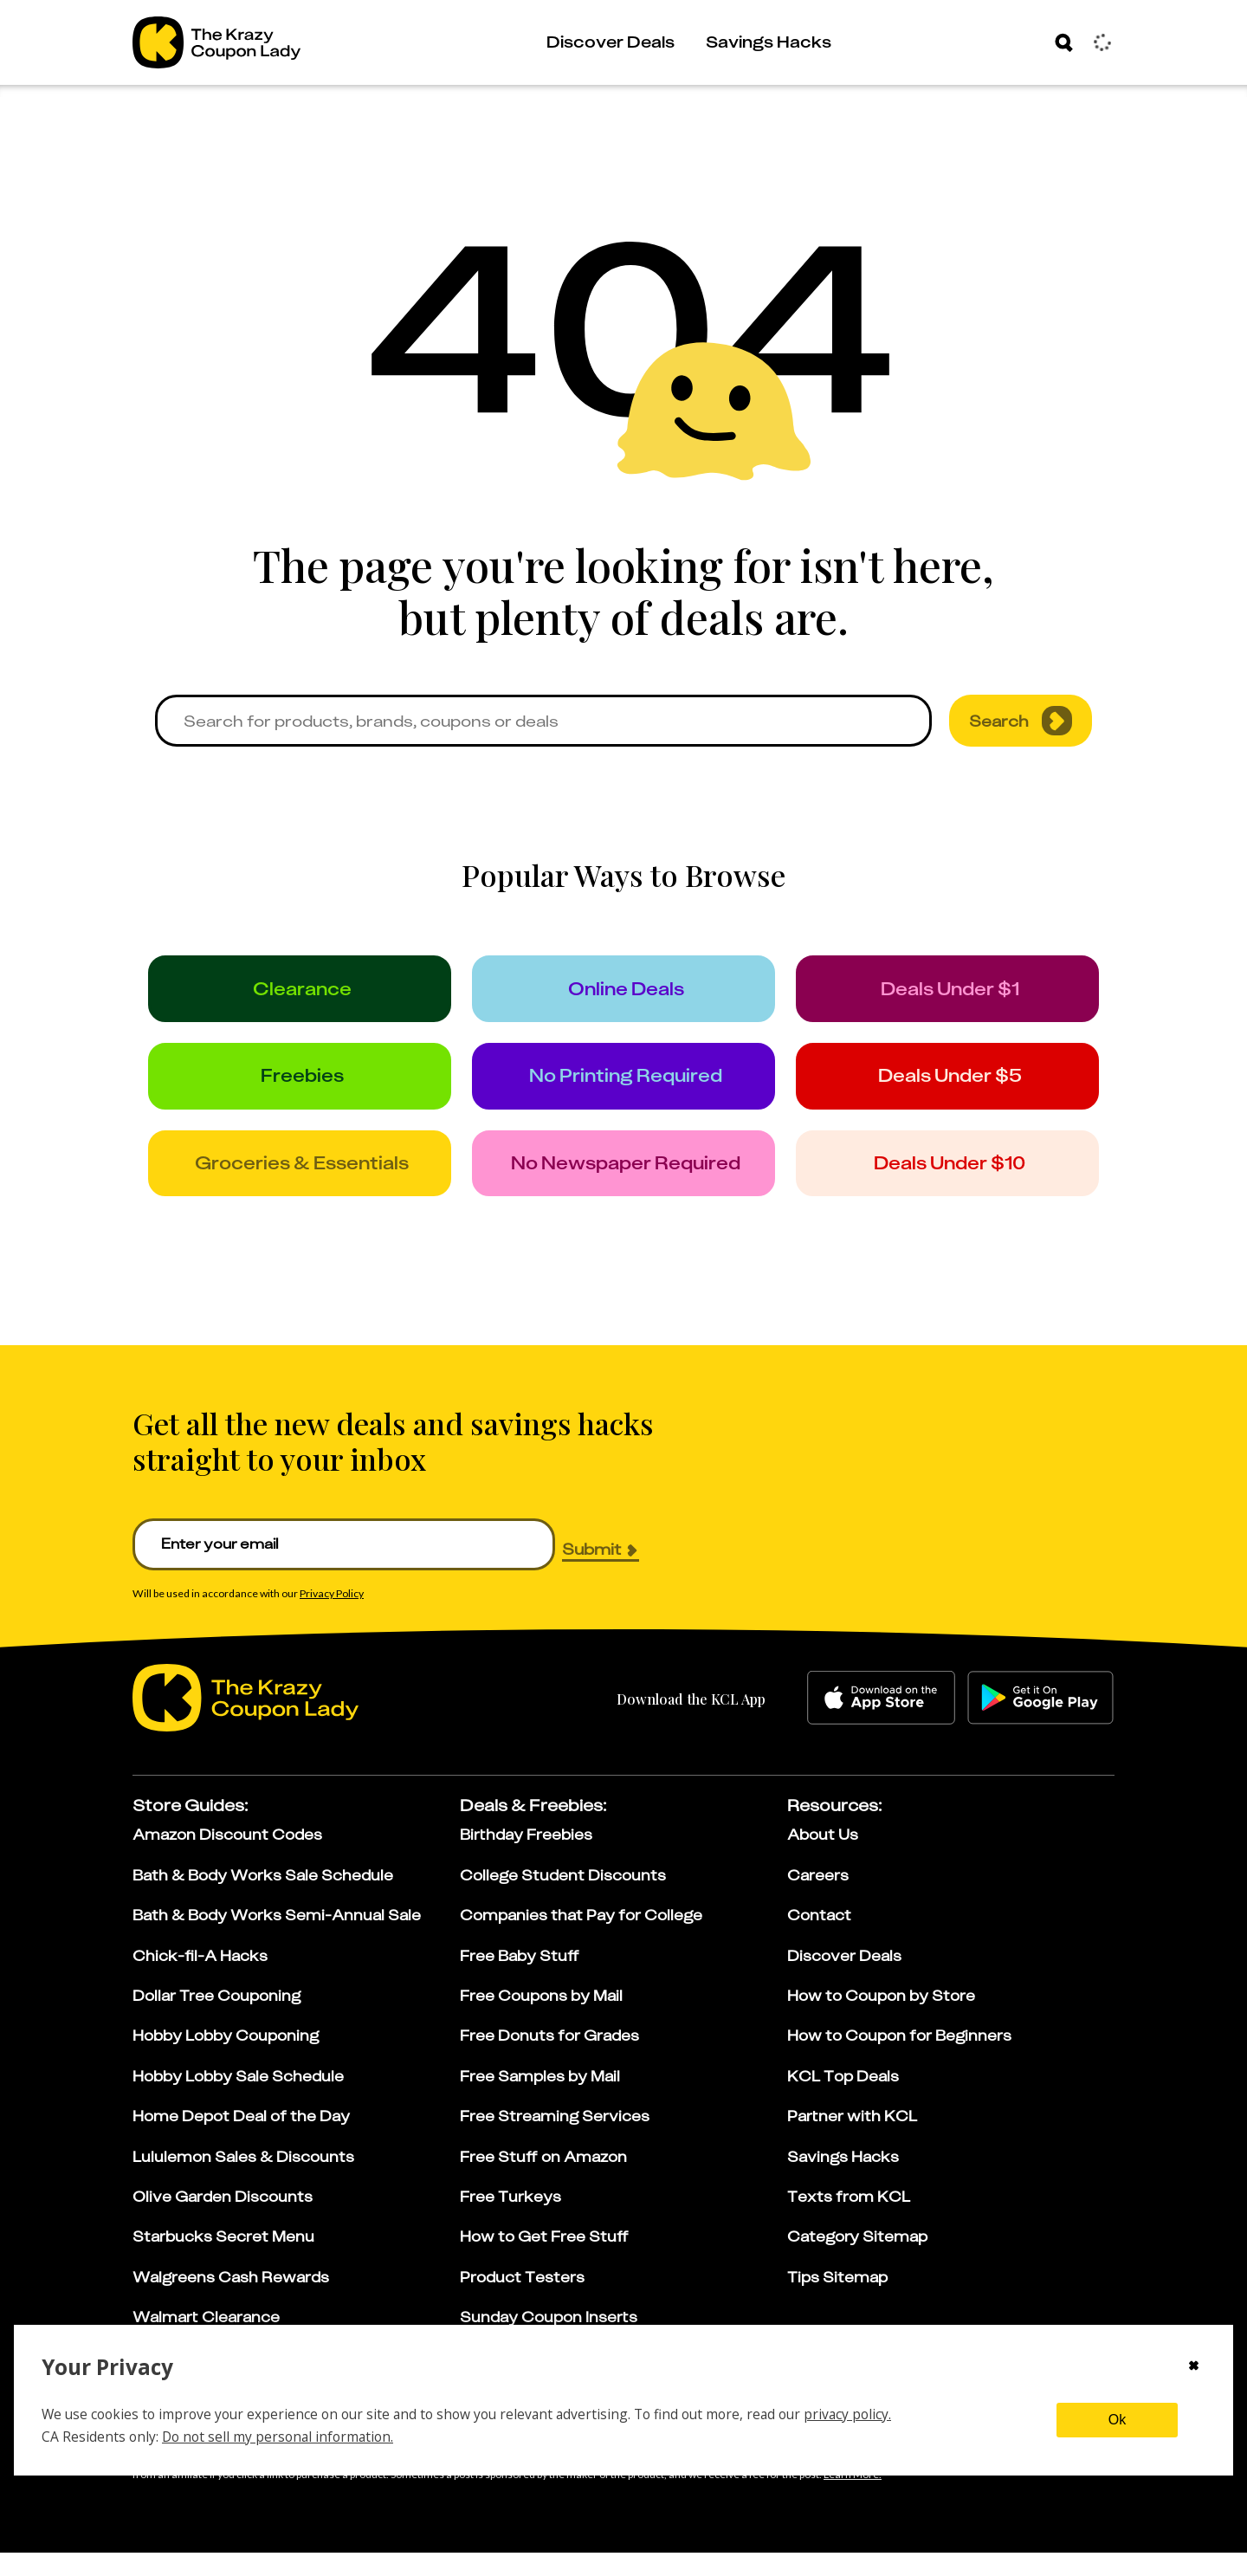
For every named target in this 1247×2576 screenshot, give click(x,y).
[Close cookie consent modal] (1193, 2367)
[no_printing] (624, 1088)
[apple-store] (881, 1722)
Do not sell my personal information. (277, 2436)
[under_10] (948, 1183)
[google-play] (1040, 1722)
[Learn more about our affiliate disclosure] (853, 2499)
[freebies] (299, 1088)
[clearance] (299, 992)
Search (1020, 720)
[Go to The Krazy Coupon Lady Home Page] (216, 42)
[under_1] (948, 992)
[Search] (1064, 42)
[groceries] (299, 1183)
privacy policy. (847, 2414)
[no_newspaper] (624, 1183)
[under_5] (948, 1088)
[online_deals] (624, 992)
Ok (1117, 2419)
